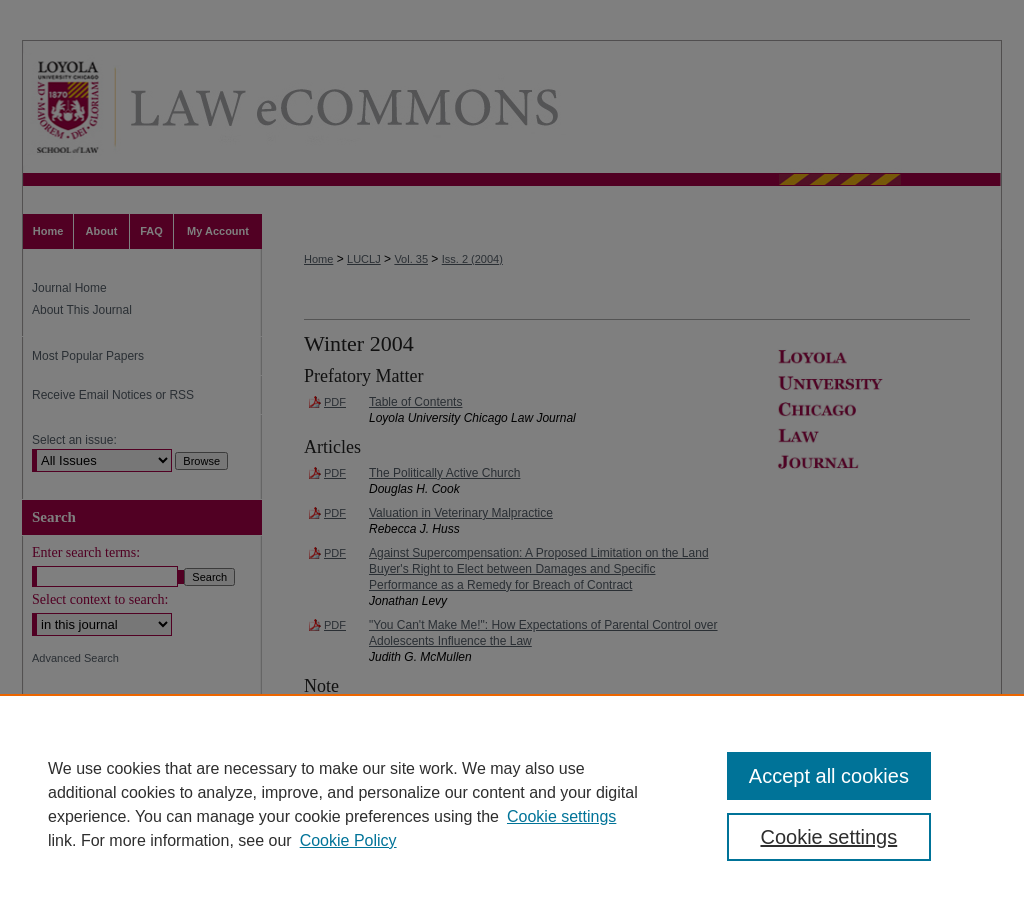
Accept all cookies (829, 776)
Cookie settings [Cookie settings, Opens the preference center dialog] (828, 837)
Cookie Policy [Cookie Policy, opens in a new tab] (348, 840)
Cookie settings (561, 816)
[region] (512, 804)
